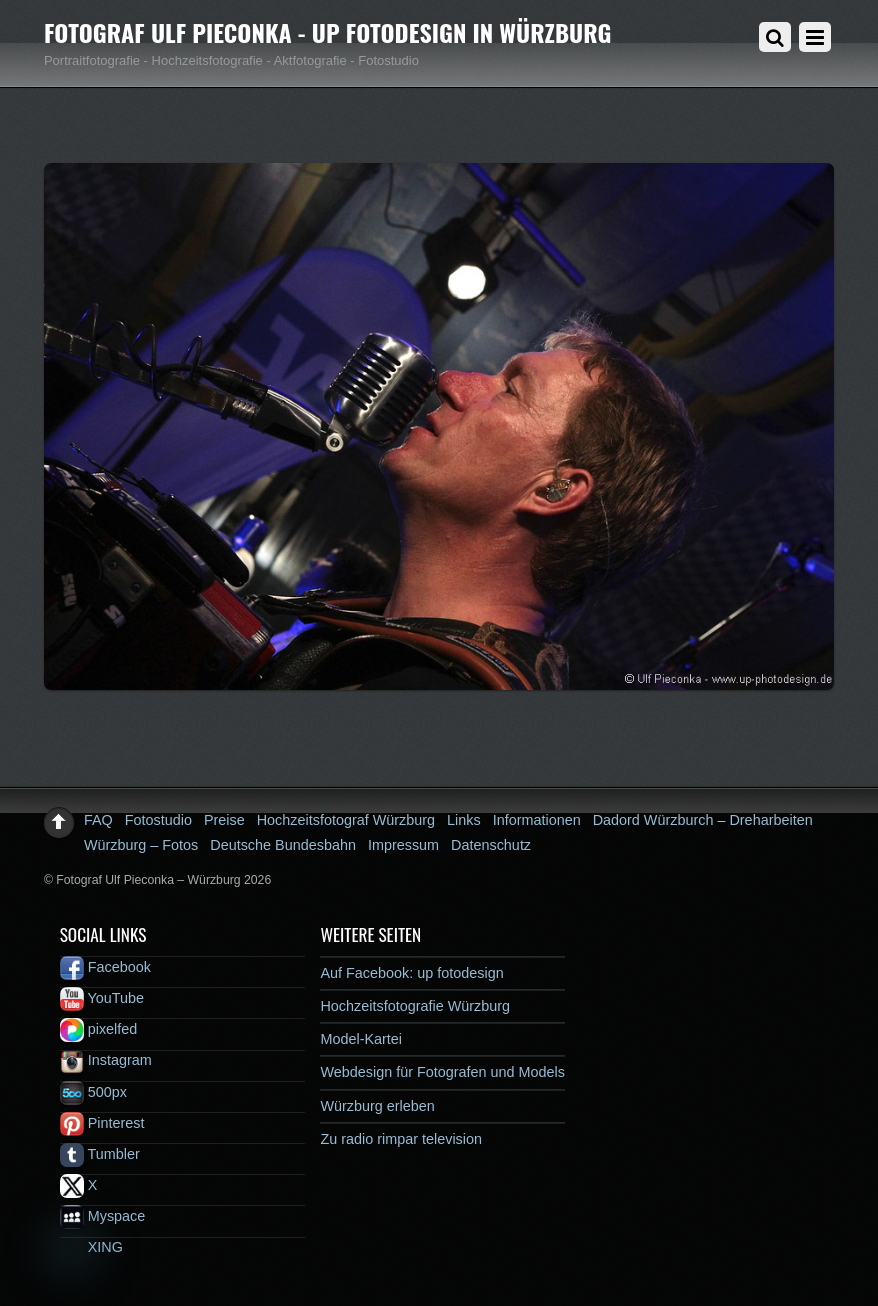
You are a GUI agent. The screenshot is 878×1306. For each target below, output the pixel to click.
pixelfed (99, 1029)
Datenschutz (491, 845)
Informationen (537, 820)
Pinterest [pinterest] (102, 1123)
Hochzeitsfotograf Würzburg (346, 820)
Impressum (403, 845)
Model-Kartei (361, 1039)
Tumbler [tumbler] (100, 1154)
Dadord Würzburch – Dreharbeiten (703, 820)
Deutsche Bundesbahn (283, 845)
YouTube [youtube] (102, 998)
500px (93, 1092)
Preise (224, 820)
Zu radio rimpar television (401, 1139)
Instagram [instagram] (106, 1060)
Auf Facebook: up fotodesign (411, 973)
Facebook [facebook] (105, 967)
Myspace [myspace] (103, 1216)
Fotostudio (158, 820)
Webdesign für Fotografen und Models (442, 1072)
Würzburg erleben (377, 1106)
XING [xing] (91, 1247)
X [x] (79, 1185)
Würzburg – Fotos (141, 845)
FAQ (98, 820)
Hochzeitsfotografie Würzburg (415, 1006)
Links (464, 820)
